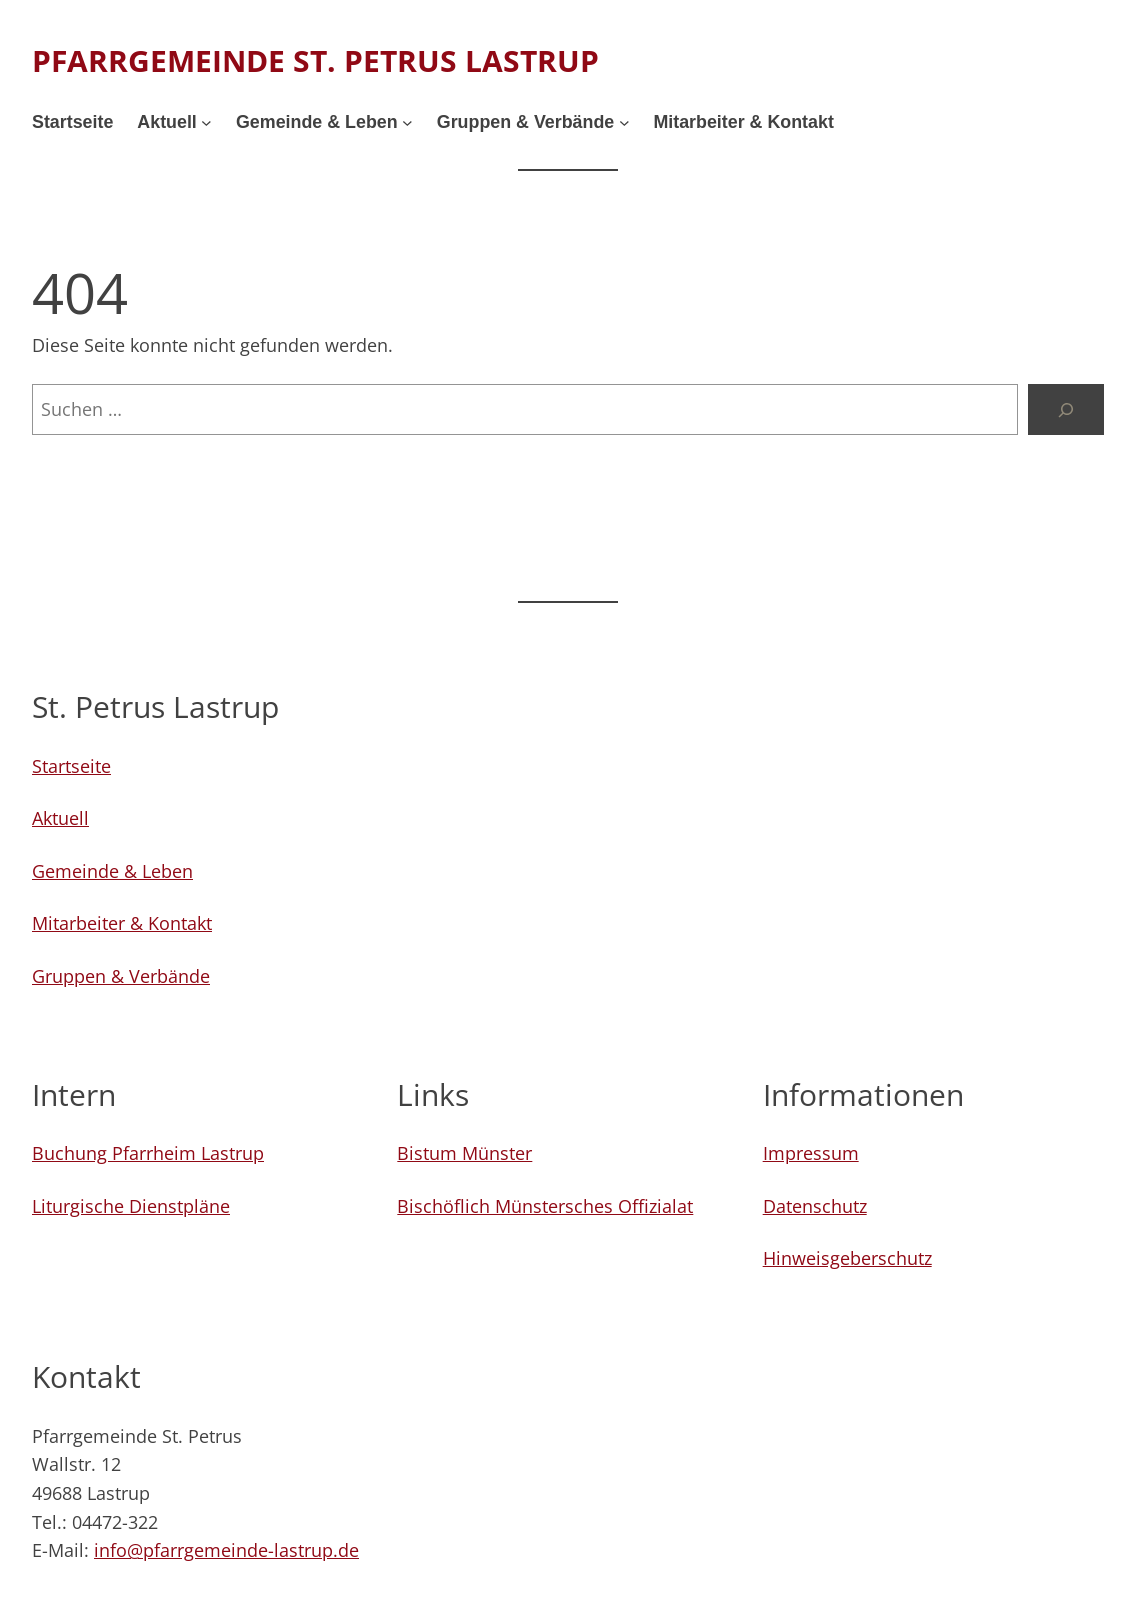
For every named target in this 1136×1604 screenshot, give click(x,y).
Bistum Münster (464, 1153)
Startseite (71, 766)
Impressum (811, 1153)
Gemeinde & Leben (112, 871)
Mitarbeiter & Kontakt (122, 923)
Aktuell (60, 818)
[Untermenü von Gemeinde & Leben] (407, 122)
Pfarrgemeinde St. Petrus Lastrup (315, 60)
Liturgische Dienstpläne (131, 1206)
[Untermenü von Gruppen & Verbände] (624, 122)
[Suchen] (1066, 410)
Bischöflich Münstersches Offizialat (545, 1206)
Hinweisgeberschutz (847, 1258)
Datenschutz (815, 1206)
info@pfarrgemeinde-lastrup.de (226, 1550)
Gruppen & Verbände (121, 976)
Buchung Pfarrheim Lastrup (148, 1153)
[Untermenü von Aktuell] (206, 122)
